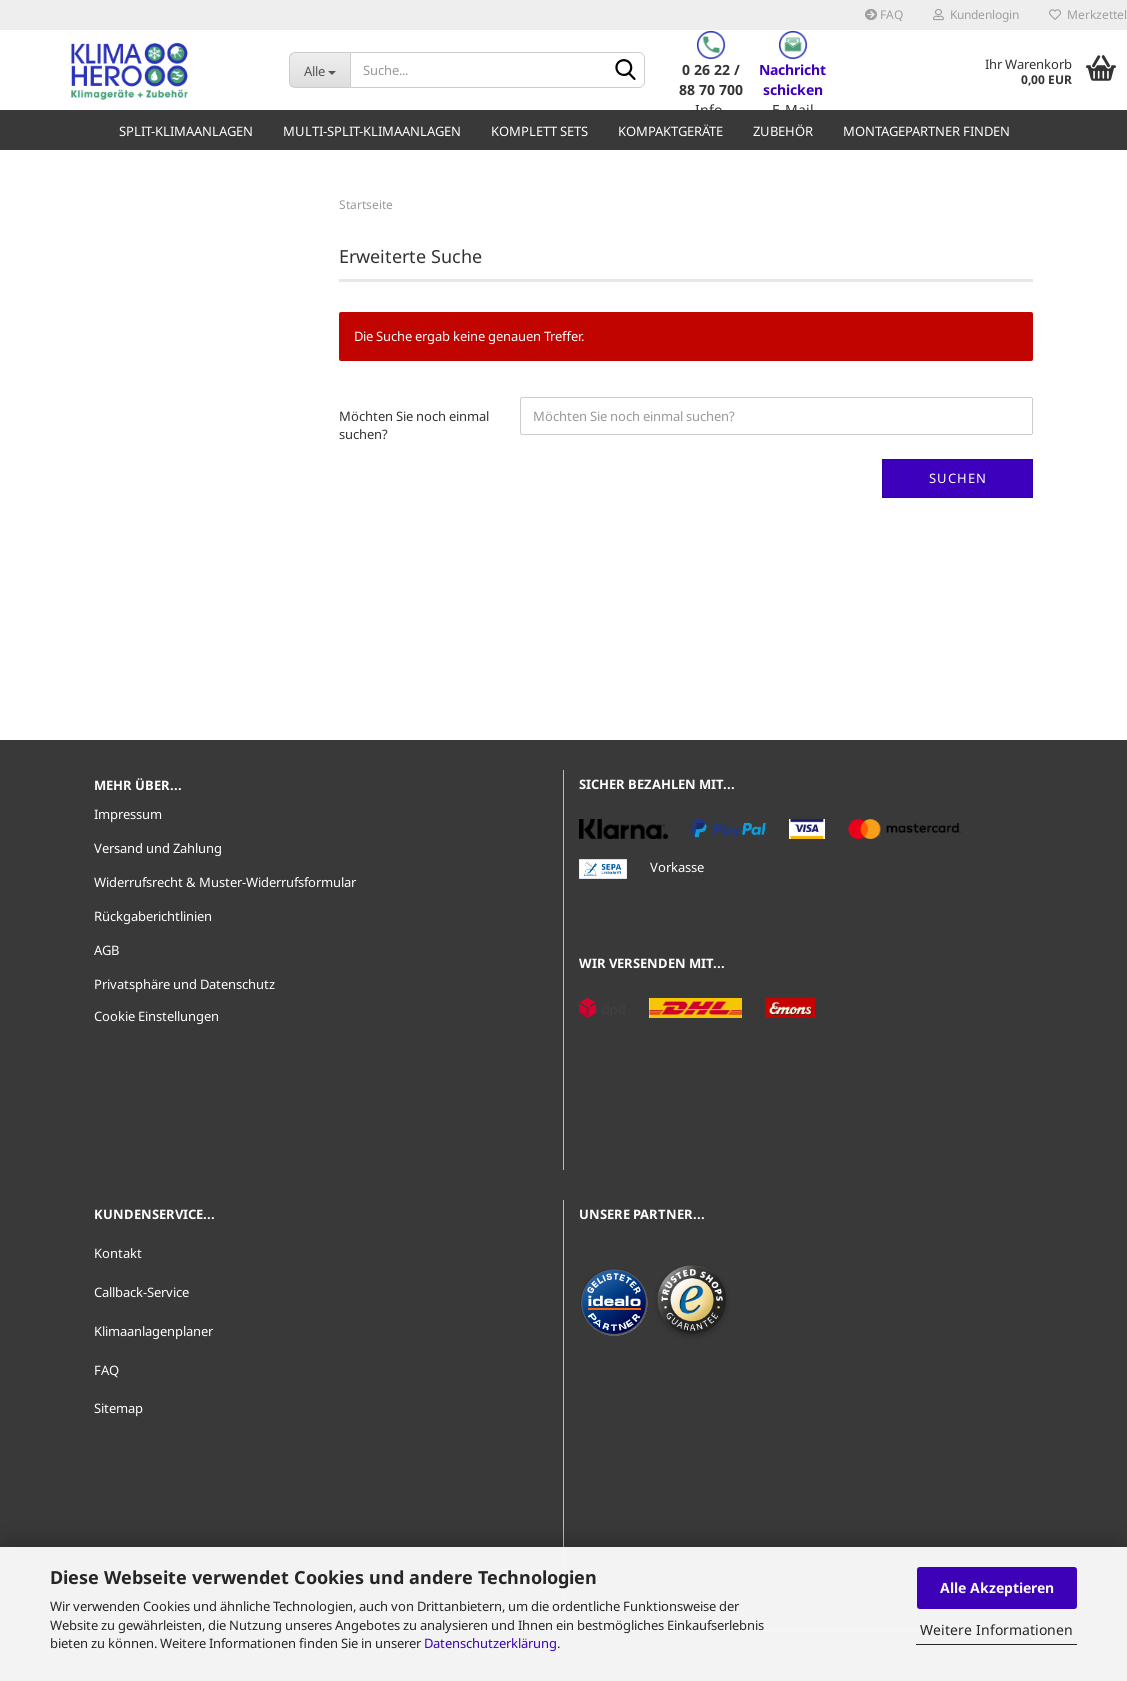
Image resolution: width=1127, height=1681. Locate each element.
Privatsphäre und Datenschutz (184, 984)
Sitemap (118, 1408)
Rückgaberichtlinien (153, 916)
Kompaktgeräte (670, 131)
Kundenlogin (976, 14)
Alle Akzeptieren (997, 1587)
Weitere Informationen (996, 1629)
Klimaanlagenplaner (153, 1331)
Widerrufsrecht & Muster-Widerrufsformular (225, 882)
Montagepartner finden (926, 131)
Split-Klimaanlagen (186, 131)
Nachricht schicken (792, 79)
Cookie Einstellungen (156, 1016)
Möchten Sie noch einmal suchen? (414, 425)
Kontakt (118, 1253)
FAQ (884, 14)
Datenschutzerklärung (490, 1643)
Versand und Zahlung (158, 848)
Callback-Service (141, 1292)
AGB (106, 950)
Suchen (958, 478)
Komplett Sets (539, 131)
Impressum (128, 814)
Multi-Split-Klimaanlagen (372, 131)
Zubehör (783, 131)
